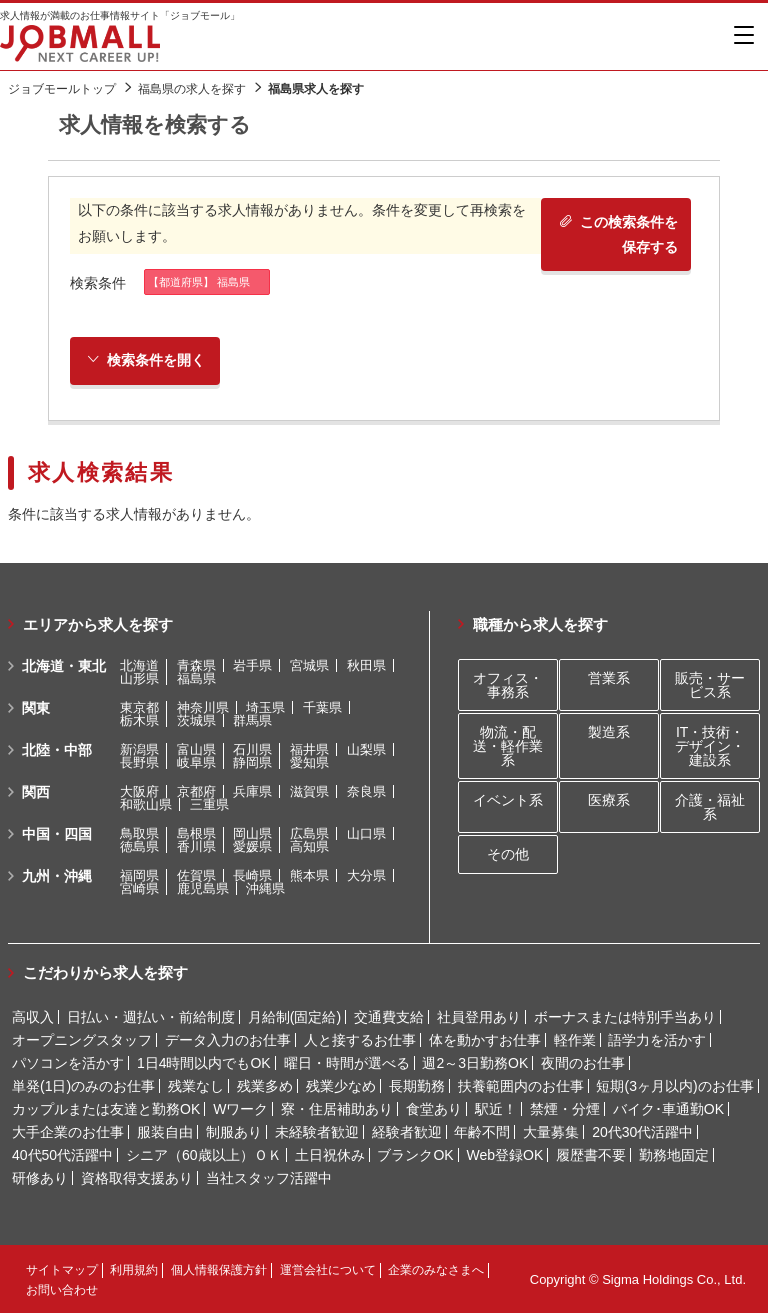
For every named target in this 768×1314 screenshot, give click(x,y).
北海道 (139, 665)
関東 (36, 708)
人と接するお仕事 (360, 1041)
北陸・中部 (57, 750)
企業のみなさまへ (436, 1271)
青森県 (196, 665)
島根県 (196, 833)
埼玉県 (265, 707)
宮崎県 (139, 888)
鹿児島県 (203, 888)
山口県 (366, 833)
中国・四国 (57, 834)
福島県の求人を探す (192, 89)
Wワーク (240, 1110)
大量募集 (551, 1133)
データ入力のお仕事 (228, 1041)
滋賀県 (309, 791)
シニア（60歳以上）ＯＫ (204, 1156)
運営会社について (328, 1271)
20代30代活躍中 (642, 1133)
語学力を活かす (657, 1041)
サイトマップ (62, 1271)
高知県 (309, 846)
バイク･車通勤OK (668, 1110)
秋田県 (366, 665)
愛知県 (309, 762)
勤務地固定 (674, 1156)
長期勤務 (417, 1087)
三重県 (209, 804)
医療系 (609, 801)
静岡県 (252, 762)
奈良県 (366, 791)
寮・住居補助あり (337, 1110)
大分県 (366, 875)
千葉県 (322, 707)
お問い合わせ (62, 1291)
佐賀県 (196, 875)
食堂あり (434, 1110)
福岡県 (139, 875)
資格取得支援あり (137, 1179)
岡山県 (252, 833)
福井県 (309, 749)
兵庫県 (252, 791)
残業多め (265, 1087)
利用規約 (134, 1271)
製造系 (609, 732)
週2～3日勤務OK (475, 1064)
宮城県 (309, 665)
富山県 (196, 749)
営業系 (609, 678)
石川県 (252, 749)
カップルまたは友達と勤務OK (106, 1110)
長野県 (139, 762)
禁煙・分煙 (565, 1110)
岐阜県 (196, 762)
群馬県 (252, 720)
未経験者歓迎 (317, 1133)
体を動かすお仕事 (485, 1041)
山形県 (139, 678)
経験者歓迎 (407, 1133)
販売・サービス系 (710, 685)
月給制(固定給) (294, 1018)
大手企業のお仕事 (68, 1133)
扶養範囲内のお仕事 (521, 1087)
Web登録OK (505, 1156)
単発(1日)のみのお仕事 (83, 1087)
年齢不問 (482, 1133)
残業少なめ (341, 1087)
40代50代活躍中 (62, 1156)
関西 (36, 792)
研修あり (40, 1179)
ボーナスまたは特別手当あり (625, 1018)
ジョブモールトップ (62, 89)
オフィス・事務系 (508, 685)
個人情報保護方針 (219, 1271)
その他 (508, 855)
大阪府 (139, 791)
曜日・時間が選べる (347, 1064)
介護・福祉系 (710, 808)
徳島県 (139, 846)
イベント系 (508, 801)
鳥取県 (139, 833)
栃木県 (139, 720)
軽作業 (575, 1041)
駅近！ (496, 1110)
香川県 (196, 846)
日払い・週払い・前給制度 (151, 1018)
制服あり (234, 1133)
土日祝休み (330, 1156)
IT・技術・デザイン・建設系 (710, 746)
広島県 (309, 833)
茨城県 (196, 720)
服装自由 (165, 1133)
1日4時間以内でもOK (204, 1064)
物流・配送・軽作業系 (508, 746)
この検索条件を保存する (616, 234)
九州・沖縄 (57, 876)
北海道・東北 (64, 666)
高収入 (33, 1018)
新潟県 (139, 749)
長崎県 (252, 875)
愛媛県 (252, 846)
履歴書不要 (591, 1156)
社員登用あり (479, 1018)
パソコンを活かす (68, 1064)
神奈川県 (203, 707)
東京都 (139, 707)
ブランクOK (415, 1156)
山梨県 (366, 749)
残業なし (196, 1087)
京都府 (196, 791)
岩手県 (252, 665)
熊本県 (309, 875)
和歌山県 (146, 804)
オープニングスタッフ (82, 1041)
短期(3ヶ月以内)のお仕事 (674, 1087)
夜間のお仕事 (583, 1064)
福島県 (196, 678)
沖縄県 (265, 888)
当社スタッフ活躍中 (269, 1179)
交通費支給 (389, 1018)
